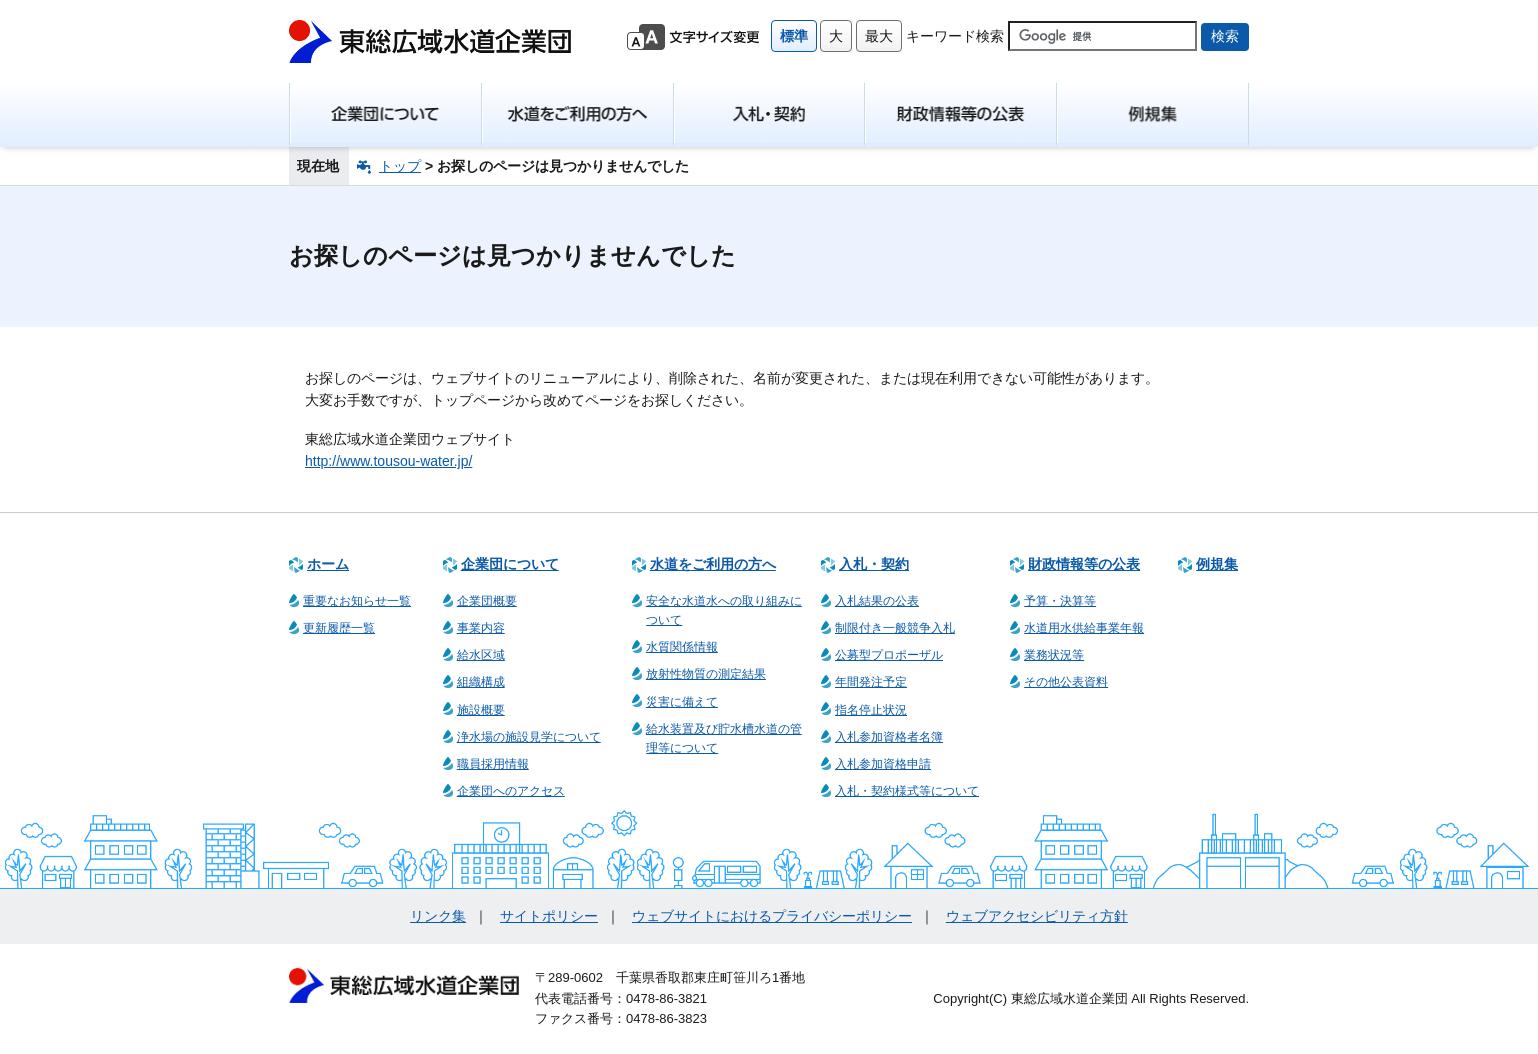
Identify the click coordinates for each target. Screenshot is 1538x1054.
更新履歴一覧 (339, 628)
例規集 (1217, 564)
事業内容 (481, 628)
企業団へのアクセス (511, 791)
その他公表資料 (1066, 682)
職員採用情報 (493, 764)
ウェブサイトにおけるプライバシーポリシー (772, 916)
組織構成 (481, 682)
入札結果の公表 (877, 601)
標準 (794, 36)
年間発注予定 (871, 682)
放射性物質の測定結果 (706, 674)
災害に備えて (682, 702)
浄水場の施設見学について (529, 737)
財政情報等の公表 (1084, 564)
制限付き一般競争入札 (895, 628)
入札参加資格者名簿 (889, 737)
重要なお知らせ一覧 (357, 601)
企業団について (510, 564)
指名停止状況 (871, 710)
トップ (400, 166)
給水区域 (481, 655)
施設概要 (481, 710)
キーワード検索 (955, 36)
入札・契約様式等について (907, 791)
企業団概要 (487, 601)
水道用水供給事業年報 (1084, 628)
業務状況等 (1054, 655)
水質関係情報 (682, 647)
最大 (879, 36)
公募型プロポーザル (889, 655)
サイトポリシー (549, 916)
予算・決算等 (1060, 601)
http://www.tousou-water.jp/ (388, 461)
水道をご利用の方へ (713, 564)
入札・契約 (874, 564)
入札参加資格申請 (883, 764)
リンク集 (438, 916)
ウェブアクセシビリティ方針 (1037, 916)
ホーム (328, 564)
